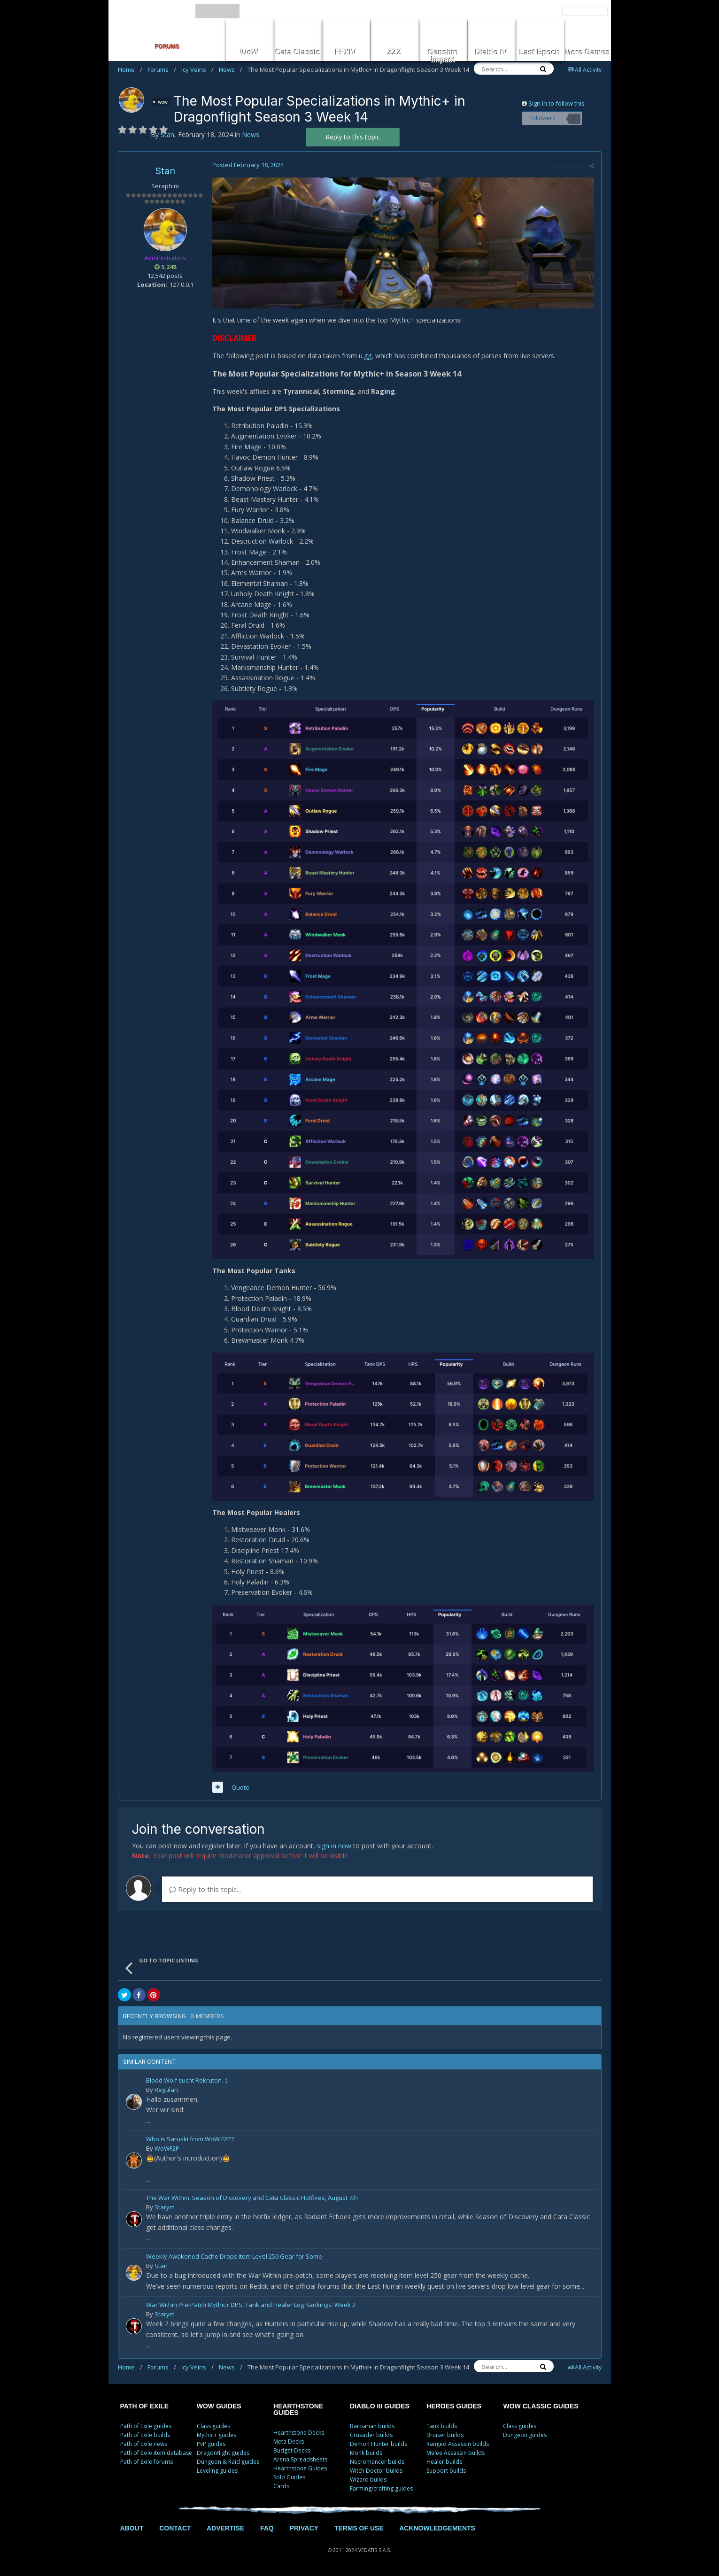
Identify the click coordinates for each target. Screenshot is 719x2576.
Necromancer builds (377, 2462)
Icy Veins (197, 69)
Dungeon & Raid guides (228, 2462)
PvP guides (211, 2444)
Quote (240, 1787)
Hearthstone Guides (300, 2468)
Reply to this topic (352, 136)
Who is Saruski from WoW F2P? (190, 2139)
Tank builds (441, 2426)
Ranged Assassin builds (457, 2444)
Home (130, 69)
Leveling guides (217, 2471)
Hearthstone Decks (298, 2433)
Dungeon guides (525, 2435)
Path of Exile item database (156, 2453)
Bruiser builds (445, 2435)
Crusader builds (371, 2435)
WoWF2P (167, 2148)
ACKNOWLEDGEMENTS (437, 2528)
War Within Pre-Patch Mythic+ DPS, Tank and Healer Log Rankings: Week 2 (251, 2305)
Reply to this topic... (205, 1889)
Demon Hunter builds (378, 2444)
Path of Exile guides (145, 2426)
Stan (165, 171)
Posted (248, 165)
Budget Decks (291, 2450)
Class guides (213, 2426)
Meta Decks (288, 2441)
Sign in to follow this (556, 103)
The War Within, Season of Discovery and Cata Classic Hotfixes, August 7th (252, 2198)
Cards (281, 2486)
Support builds (446, 2471)
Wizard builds (368, 2480)
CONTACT (175, 2528)
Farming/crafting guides (381, 2488)
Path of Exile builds (145, 2435)
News (230, 69)
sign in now (334, 1845)
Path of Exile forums (146, 2462)
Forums (161, 69)
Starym (165, 2207)
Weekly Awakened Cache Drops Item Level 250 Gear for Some (234, 2257)
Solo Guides (289, 2477)
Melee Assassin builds (455, 2453)
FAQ (267, 2528)
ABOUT (132, 2528)
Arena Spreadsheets (300, 2459)
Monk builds (366, 2453)
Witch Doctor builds (376, 2471)
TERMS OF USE (359, 2528)
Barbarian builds (372, 2426)
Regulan (166, 2089)
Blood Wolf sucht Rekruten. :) (186, 2080)
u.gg (365, 355)
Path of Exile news (143, 2444)
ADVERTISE (225, 2528)
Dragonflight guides (223, 2453)
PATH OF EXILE (144, 2406)
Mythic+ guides (216, 2435)
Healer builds (444, 2462)
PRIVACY (304, 2528)
